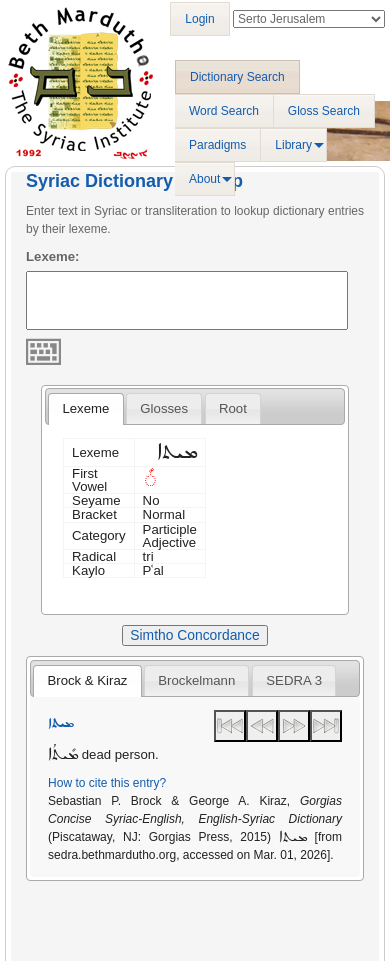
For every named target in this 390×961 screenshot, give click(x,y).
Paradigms (217, 145)
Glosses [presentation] (164, 408)
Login (199, 19)
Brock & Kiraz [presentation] (87, 680)
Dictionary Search (237, 77)
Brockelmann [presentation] (196, 680)
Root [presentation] (233, 408)
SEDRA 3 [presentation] (294, 680)
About (204, 179)
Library (293, 145)
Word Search (224, 111)
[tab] (85, 409)
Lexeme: (53, 256)
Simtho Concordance (194, 635)
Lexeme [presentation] (85, 408)
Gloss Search (324, 111)
